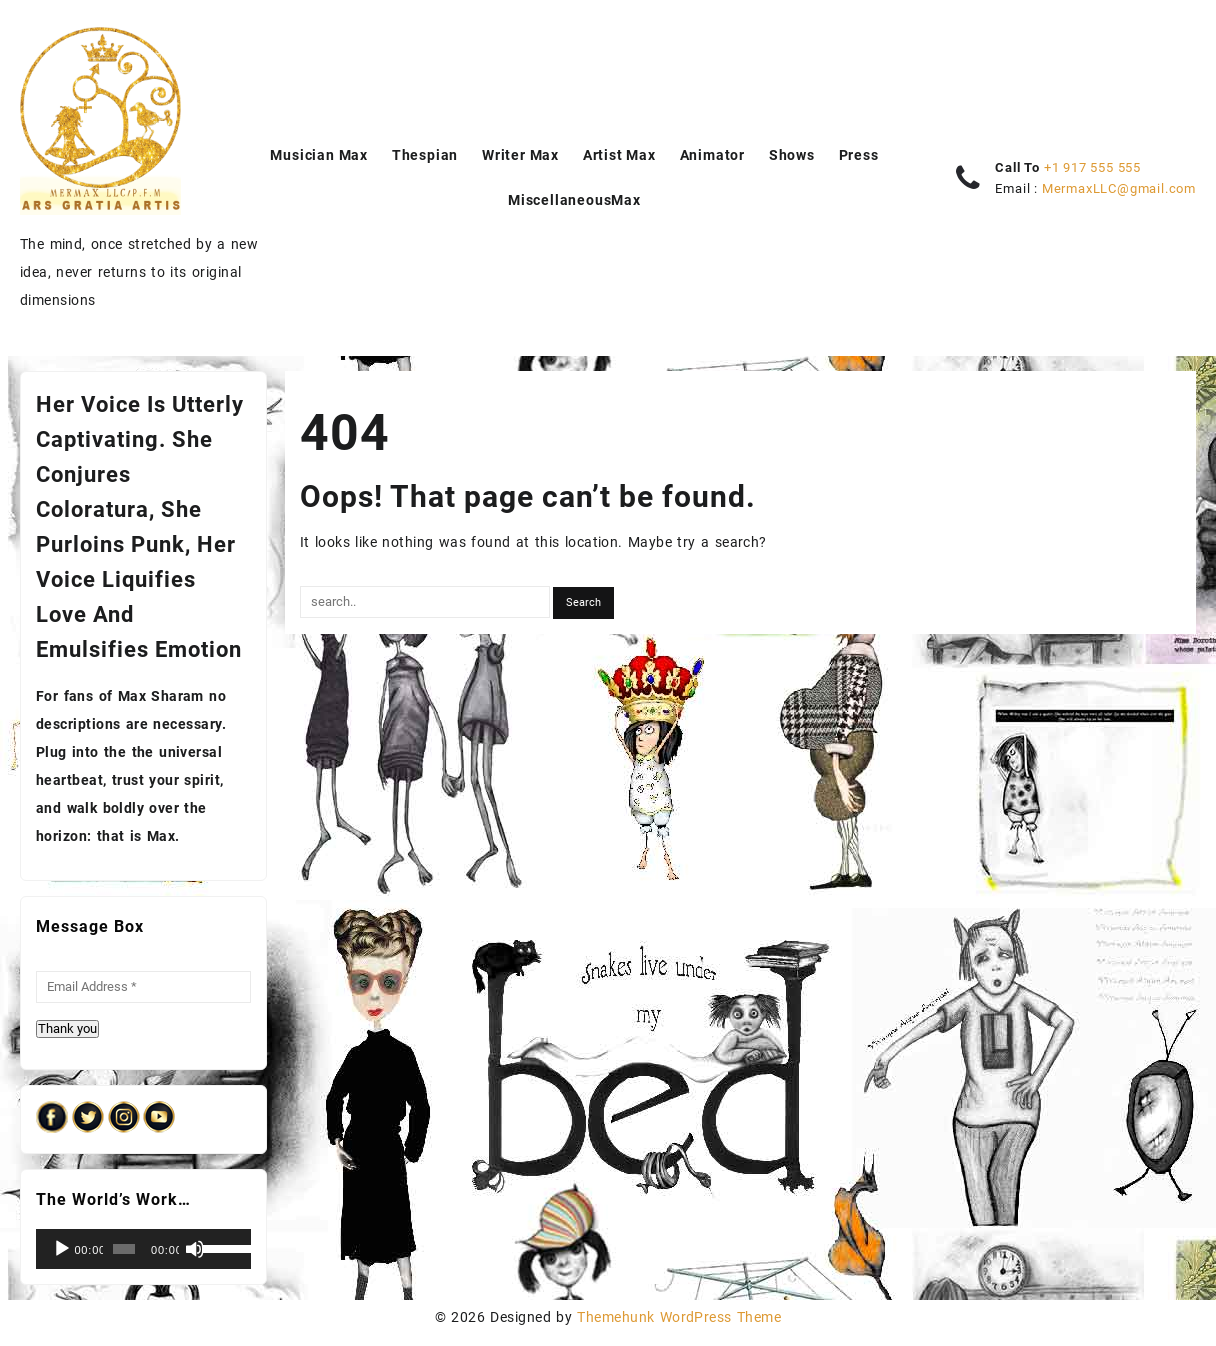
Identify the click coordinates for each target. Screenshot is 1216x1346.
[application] (143, 1249)
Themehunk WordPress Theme (679, 1317)
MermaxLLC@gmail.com (1119, 188)
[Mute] (195, 1249)
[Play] (62, 1249)
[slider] (124, 1249)
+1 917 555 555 (1092, 167)
